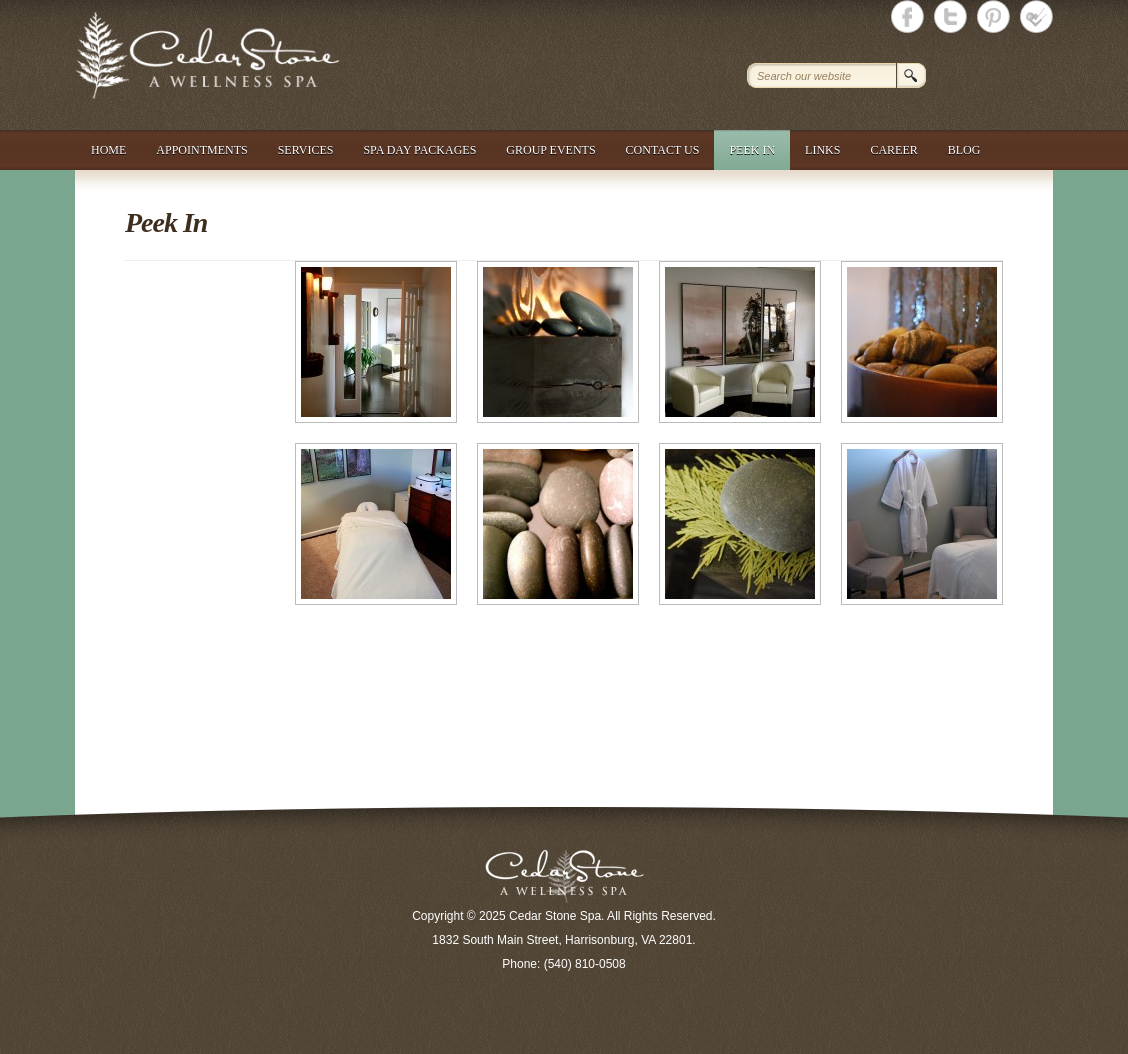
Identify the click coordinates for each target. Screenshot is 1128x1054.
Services (306, 150)
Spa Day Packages (419, 150)
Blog (964, 150)
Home (108, 150)
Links (822, 150)
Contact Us (663, 150)
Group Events (550, 150)
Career (893, 150)
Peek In (752, 150)
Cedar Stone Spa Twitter (950, 16)
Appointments (201, 150)
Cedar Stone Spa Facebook (907, 16)
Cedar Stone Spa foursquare (1036, 16)
